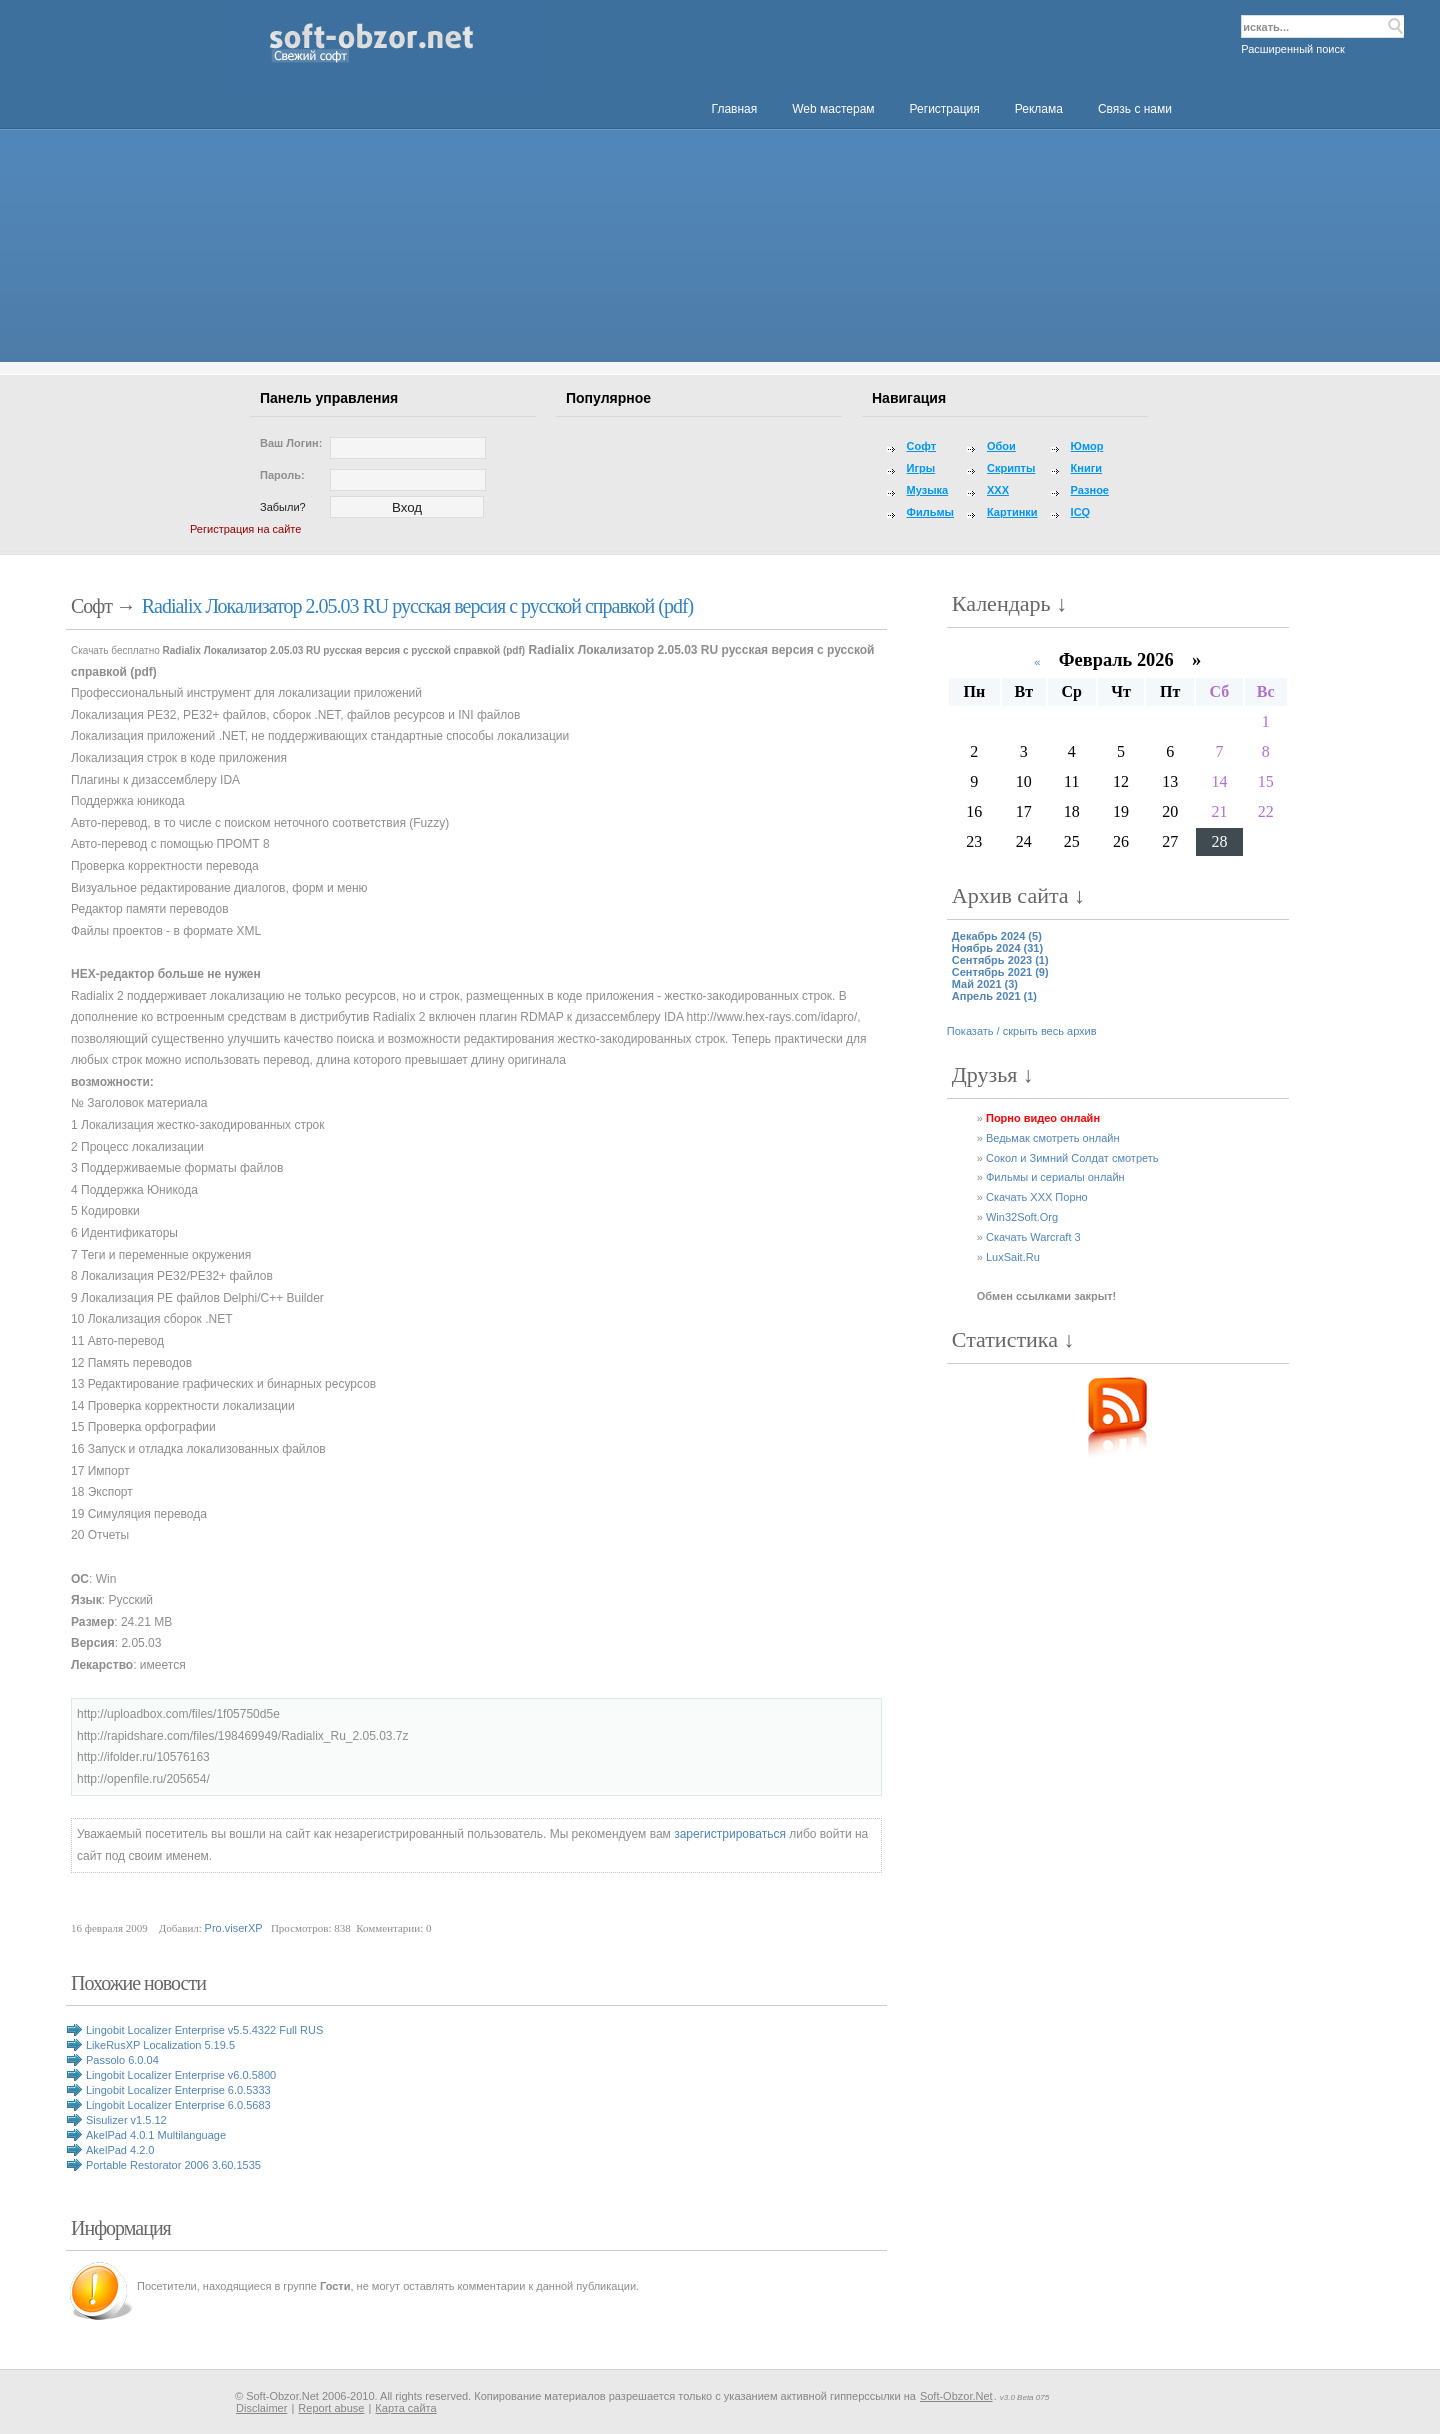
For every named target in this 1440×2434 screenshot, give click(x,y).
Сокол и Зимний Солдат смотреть (1072, 1158)
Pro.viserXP (234, 1928)
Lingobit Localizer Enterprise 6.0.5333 (178, 2090)
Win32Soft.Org (1022, 1217)
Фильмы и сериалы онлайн (1055, 1177)
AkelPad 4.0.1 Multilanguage (156, 2135)
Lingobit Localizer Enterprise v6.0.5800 (181, 2075)
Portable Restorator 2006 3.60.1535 (173, 2165)
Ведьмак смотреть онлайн (1053, 1138)
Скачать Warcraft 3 (1033, 1237)
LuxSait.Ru (1013, 1257)
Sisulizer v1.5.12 (126, 2120)
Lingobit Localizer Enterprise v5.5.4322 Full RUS (204, 2030)
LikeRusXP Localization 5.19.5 (160, 2045)
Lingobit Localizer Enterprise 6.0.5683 (178, 2105)
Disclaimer (261, 2408)
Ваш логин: (291, 443)
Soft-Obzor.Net (956, 2396)
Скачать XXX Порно (1037, 1197)
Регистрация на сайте (245, 529)
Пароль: (282, 475)
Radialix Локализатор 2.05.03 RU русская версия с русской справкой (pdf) (418, 606)
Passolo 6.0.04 (122, 2060)
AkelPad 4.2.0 (120, 2150)
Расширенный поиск (1293, 49)
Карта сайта (405, 2408)
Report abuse (331, 2408)
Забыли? (283, 507)
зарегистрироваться (730, 1834)
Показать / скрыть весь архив (1022, 1031)
